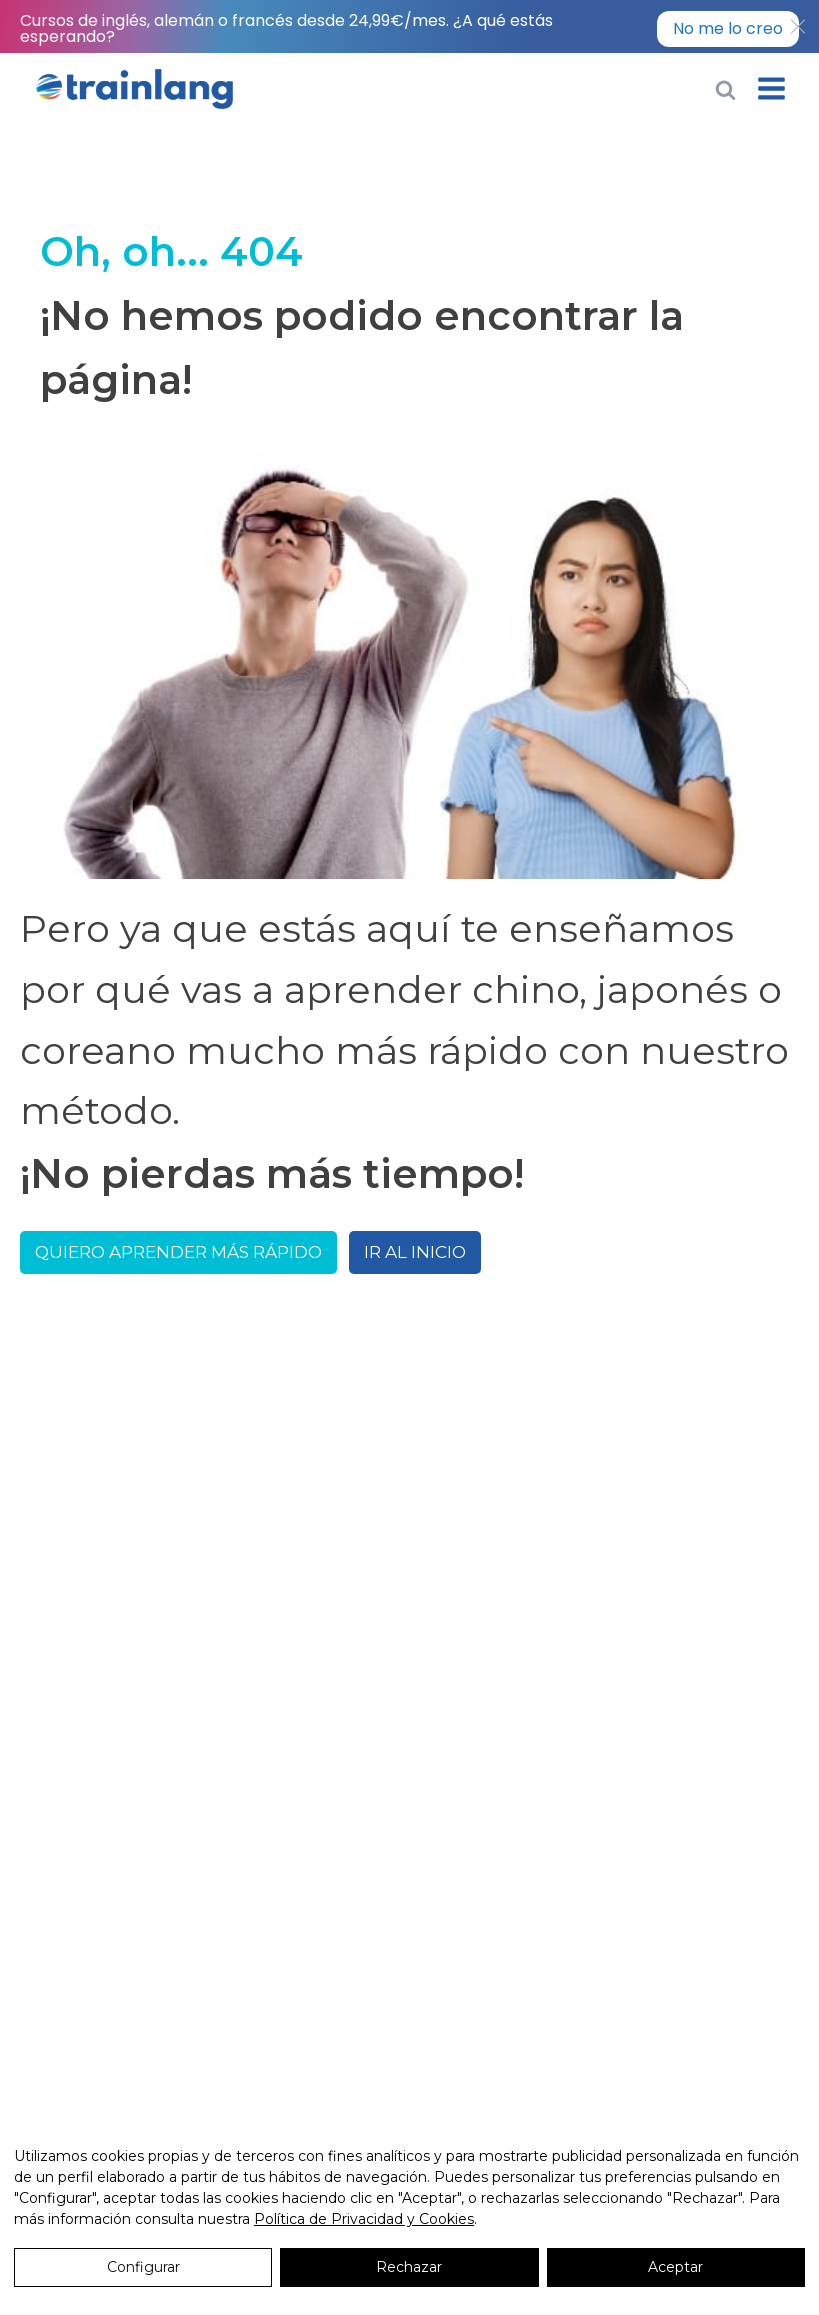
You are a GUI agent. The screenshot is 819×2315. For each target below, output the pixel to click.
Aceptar (675, 2267)
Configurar (143, 2267)
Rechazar (409, 2267)
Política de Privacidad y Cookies (364, 2219)
